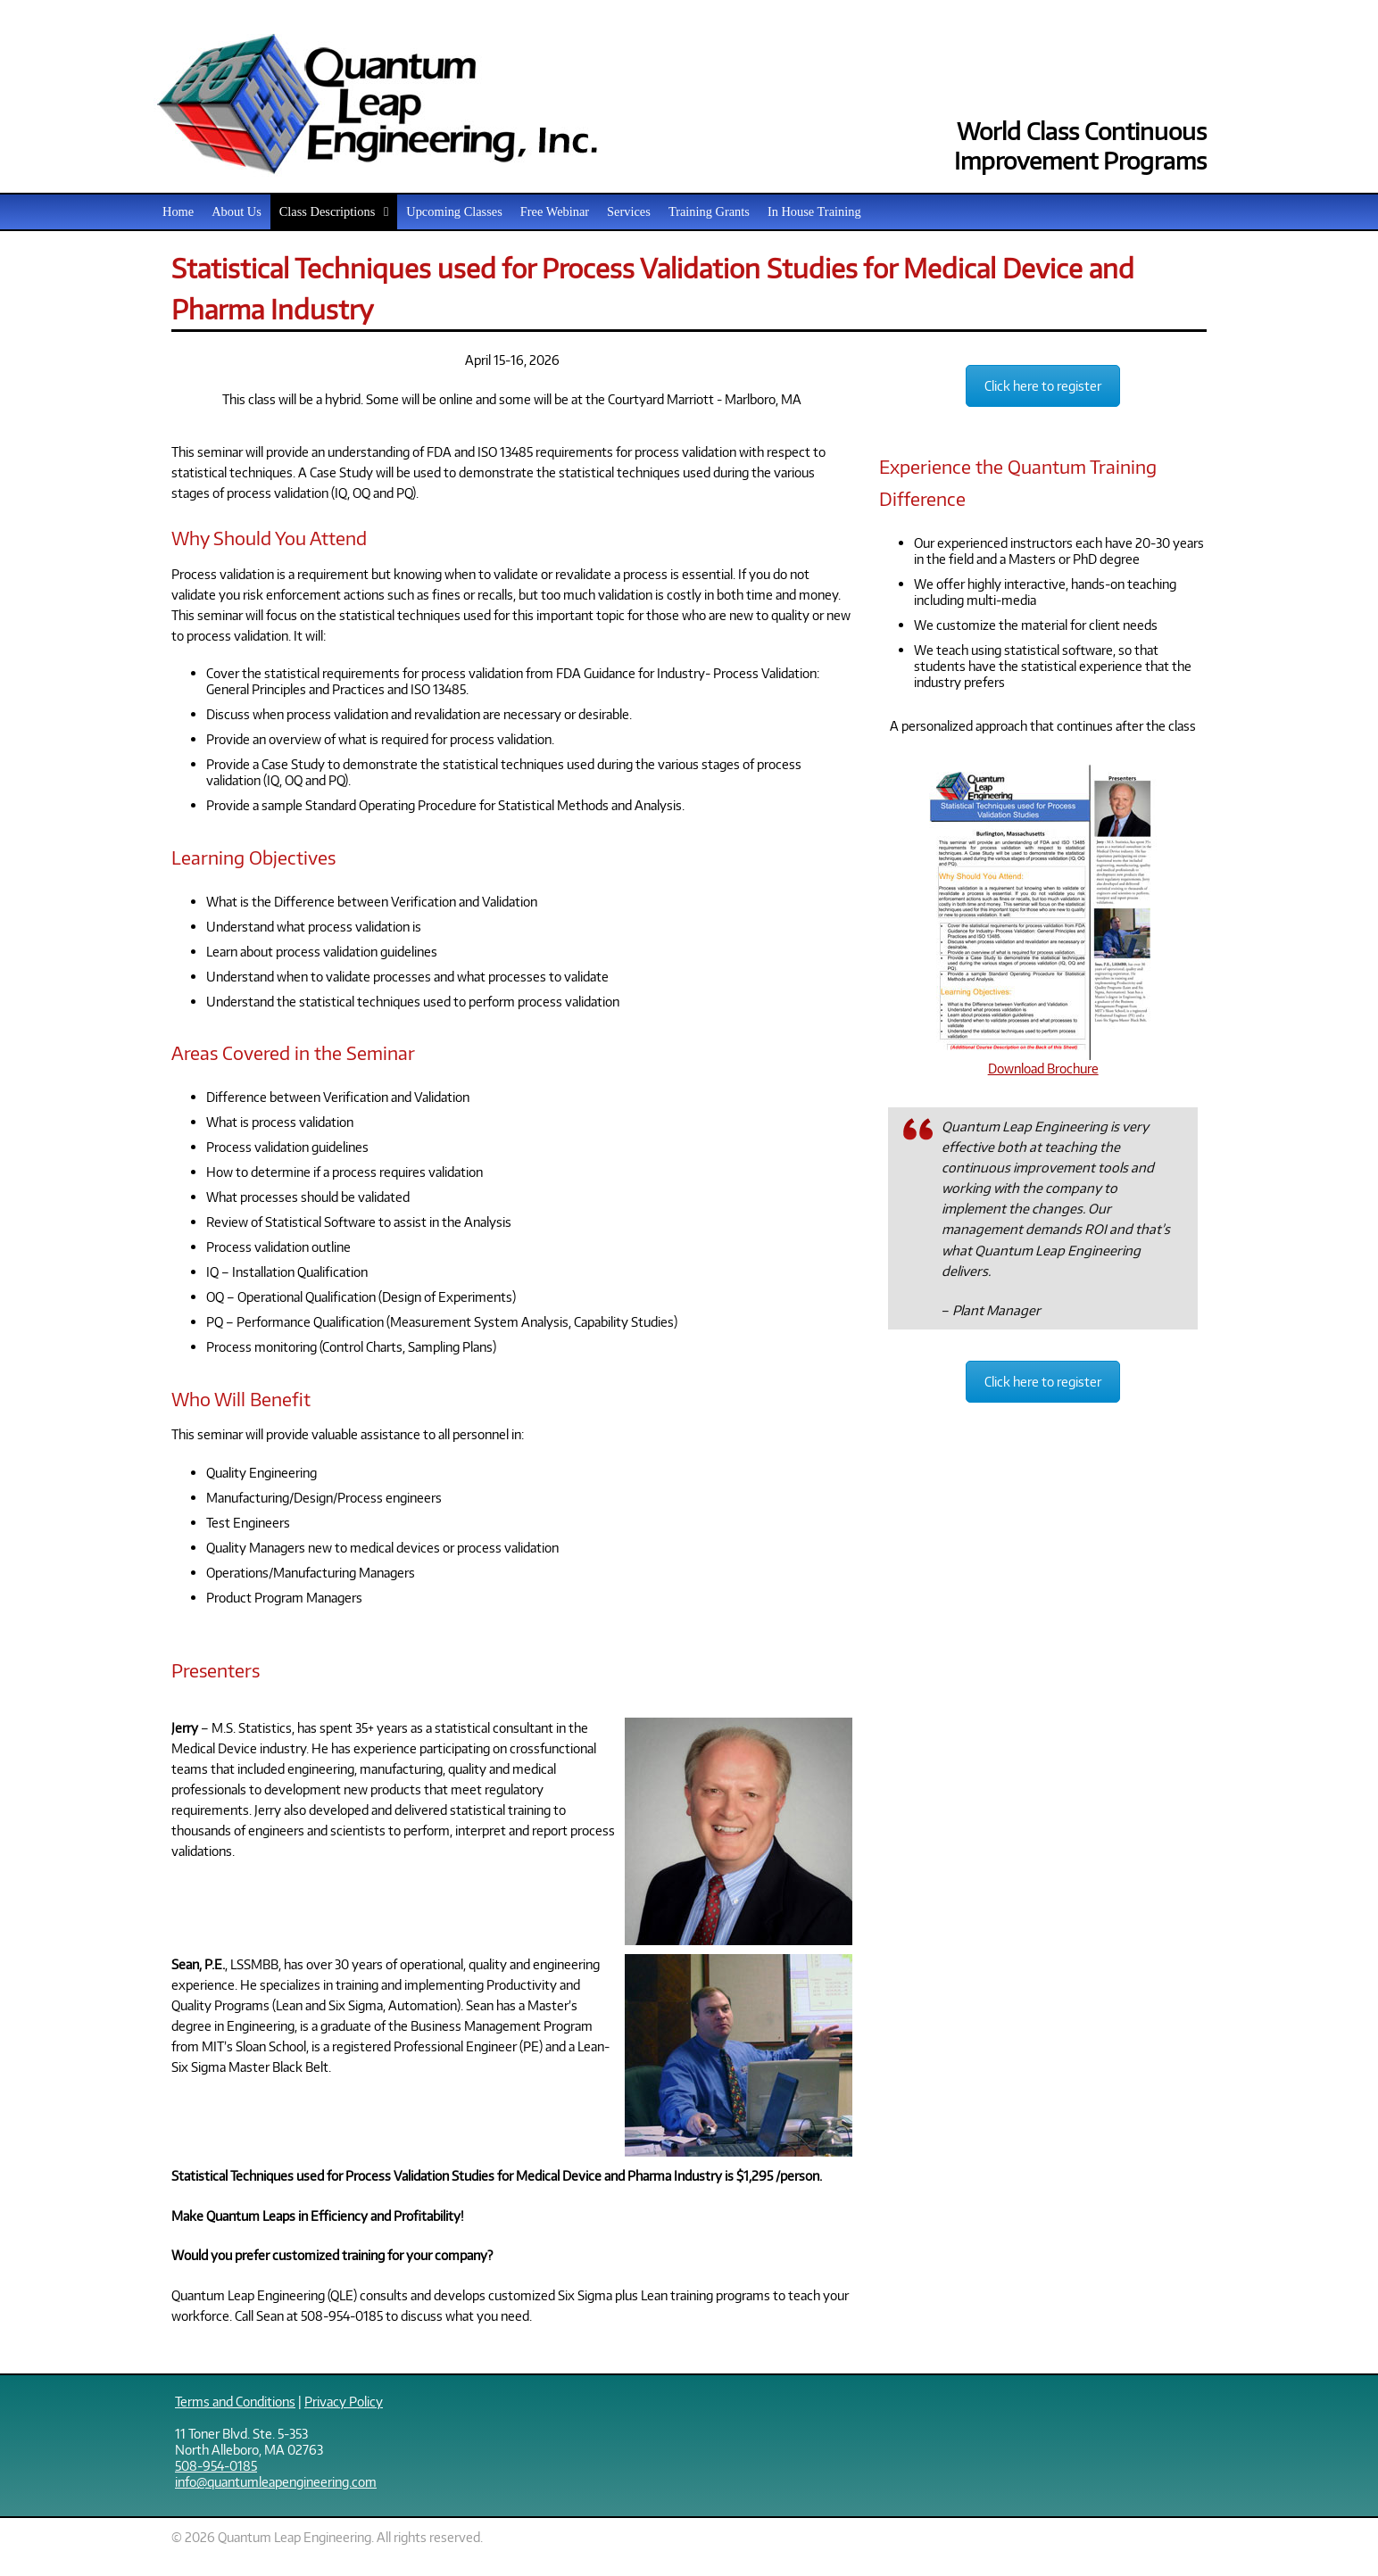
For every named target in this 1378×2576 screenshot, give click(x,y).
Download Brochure (1043, 1060)
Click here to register (1042, 385)
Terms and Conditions (235, 2401)
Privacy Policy (343, 2401)
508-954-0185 (216, 2465)
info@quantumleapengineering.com (276, 2481)
